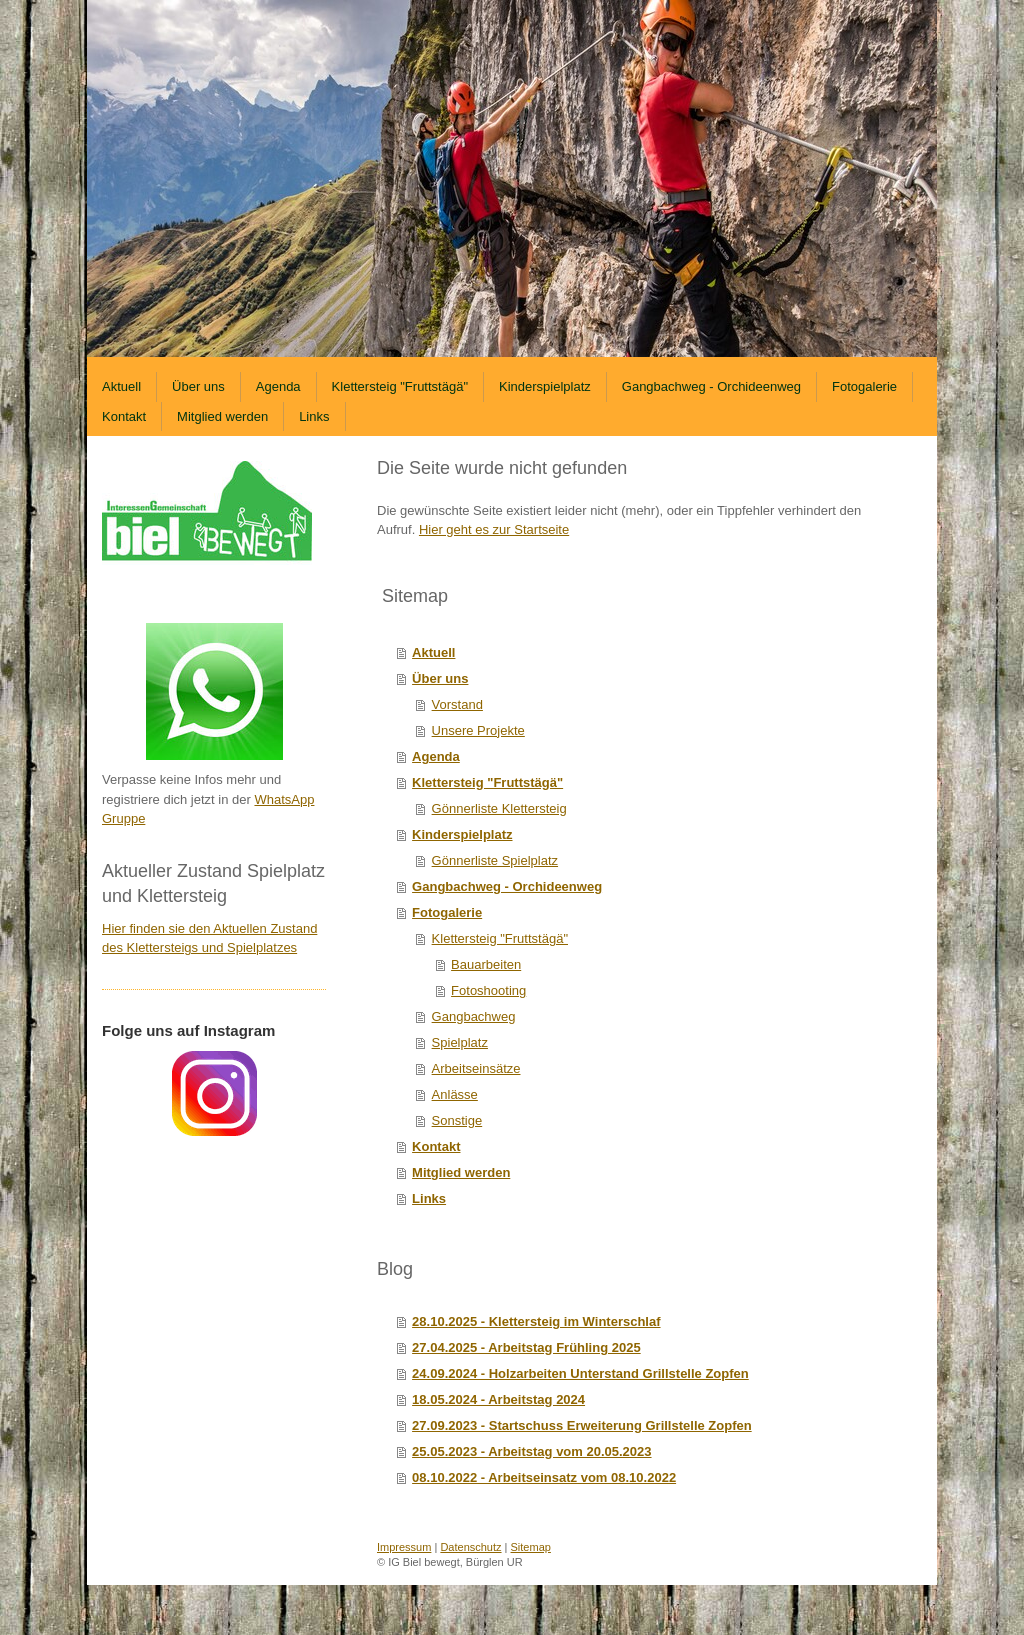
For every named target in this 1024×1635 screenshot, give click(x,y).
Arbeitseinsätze (476, 1068)
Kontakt (436, 1146)
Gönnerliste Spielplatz (495, 860)
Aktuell (433, 652)
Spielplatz (460, 1042)
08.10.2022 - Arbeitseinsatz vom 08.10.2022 (544, 1477)
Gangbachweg (474, 1016)
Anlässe (455, 1094)
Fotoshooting (488, 990)
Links (429, 1198)
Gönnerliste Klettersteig (499, 808)
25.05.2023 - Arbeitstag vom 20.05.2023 (531, 1451)
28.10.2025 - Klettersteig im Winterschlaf (536, 1321)
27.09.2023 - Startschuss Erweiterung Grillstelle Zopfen (582, 1425)
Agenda (436, 756)
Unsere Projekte (478, 730)
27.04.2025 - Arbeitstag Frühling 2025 (526, 1347)
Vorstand (457, 704)
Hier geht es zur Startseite (494, 529)
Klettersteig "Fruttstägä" (487, 782)
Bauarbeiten (486, 964)
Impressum (404, 1547)
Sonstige (457, 1120)
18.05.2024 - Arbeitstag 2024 (498, 1399)
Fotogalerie (447, 912)
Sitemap (531, 1547)
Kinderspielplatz (462, 834)
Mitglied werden (461, 1172)
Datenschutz (470, 1547)
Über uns (440, 678)
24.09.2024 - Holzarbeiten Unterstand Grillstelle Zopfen (580, 1373)
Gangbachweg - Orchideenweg (507, 886)
